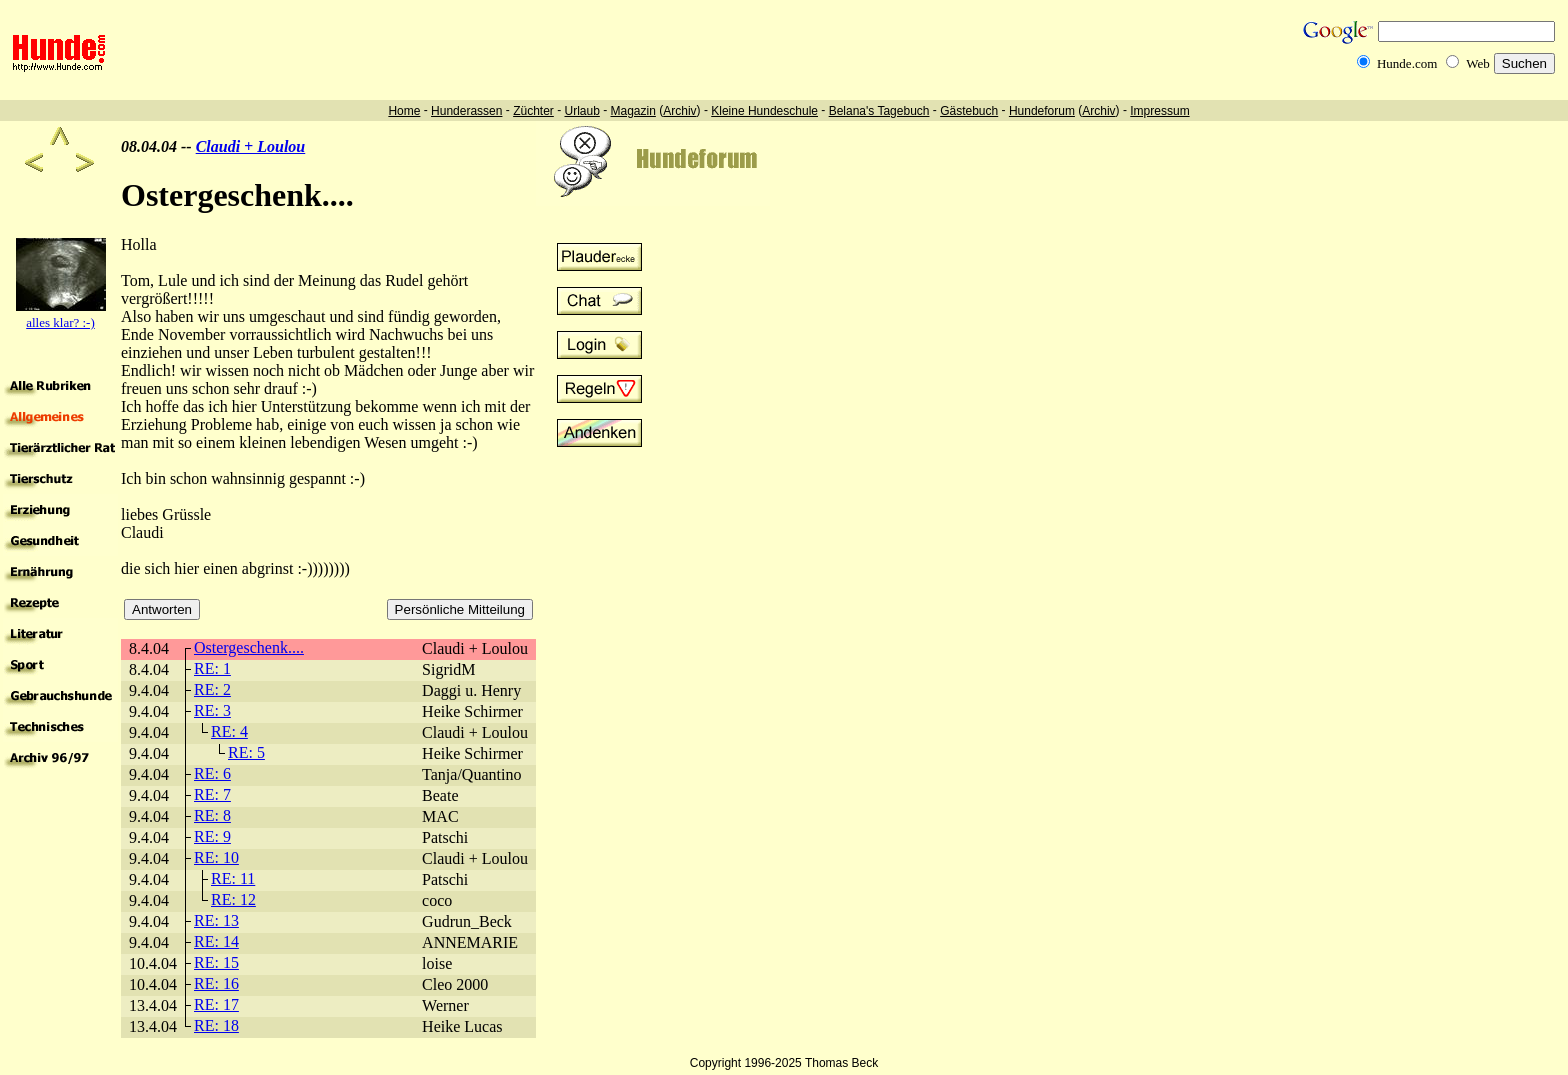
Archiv (679, 111)
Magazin (633, 111)
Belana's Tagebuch (879, 111)
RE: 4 (229, 731)
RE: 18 (216, 1025)
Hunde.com (1407, 63)
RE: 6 (212, 773)
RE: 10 (216, 857)
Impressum (1159, 111)
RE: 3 (212, 710)
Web (1478, 63)
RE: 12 (233, 899)
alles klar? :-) (60, 322)
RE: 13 (216, 920)
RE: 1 (212, 668)
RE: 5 (246, 752)
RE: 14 (216, 941)
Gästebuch (969, 111)
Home (404, 111)
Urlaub (581, 111)
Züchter (533, 111)
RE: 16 (216, 983)
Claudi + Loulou (251, 146)
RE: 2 (212, 689)
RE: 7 (212, 794)
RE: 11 (233, 878)
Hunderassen (466, 111)
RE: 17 (216, 1004)
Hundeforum (1042, 111)
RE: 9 (212, 836)
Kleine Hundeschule (764, 111)
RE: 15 (216, 962)
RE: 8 (212, 815)
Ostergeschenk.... (249, 647)
